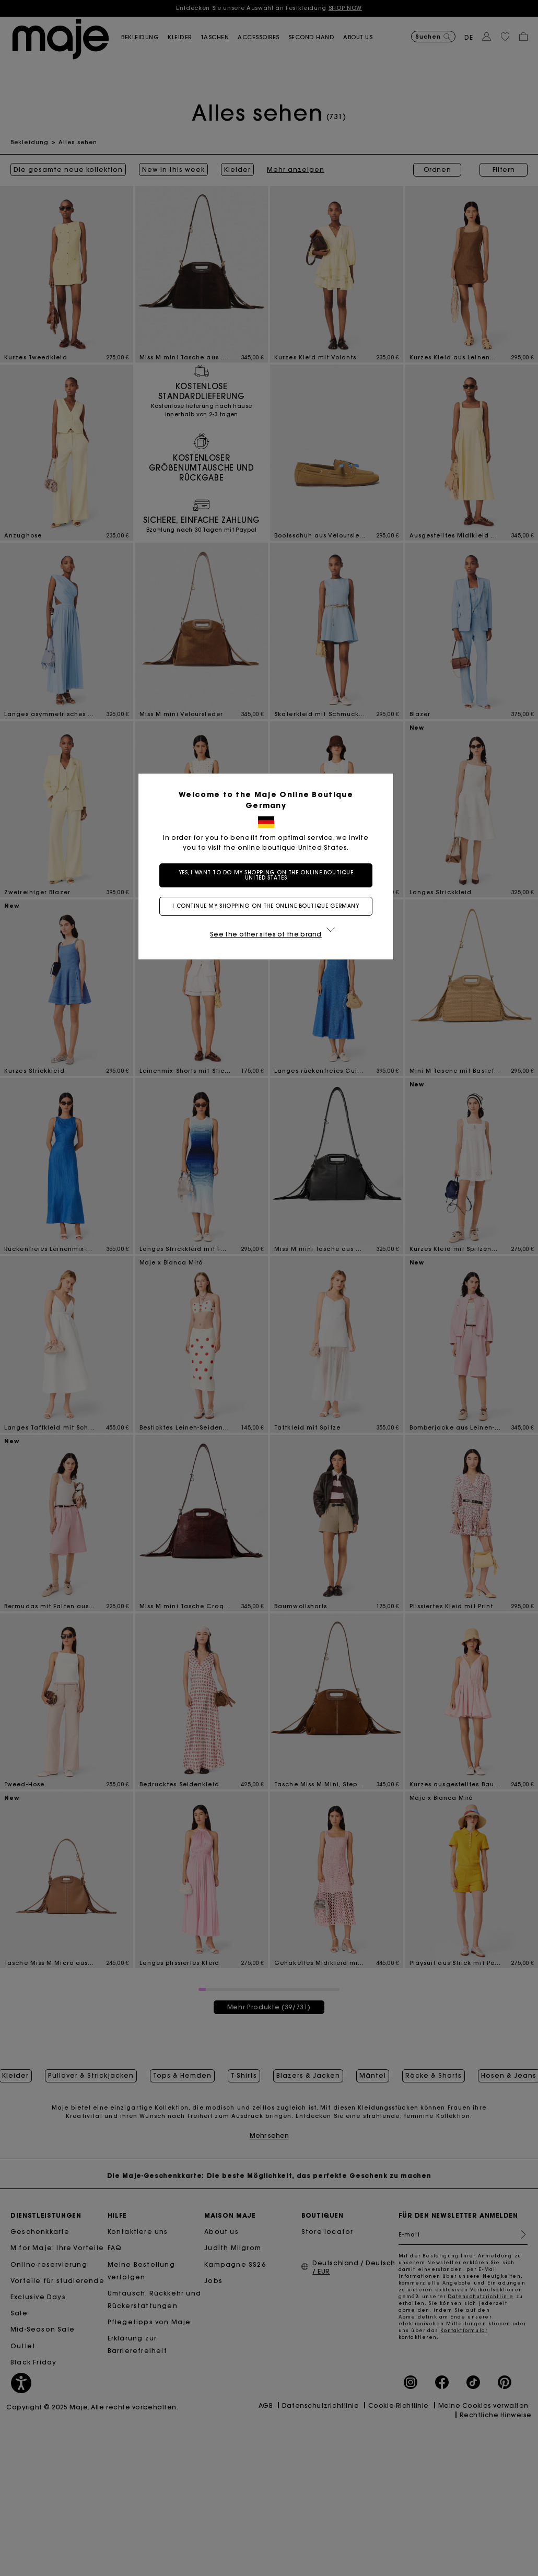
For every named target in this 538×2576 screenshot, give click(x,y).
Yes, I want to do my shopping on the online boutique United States (269, 875)
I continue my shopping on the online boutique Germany (269, 906)
